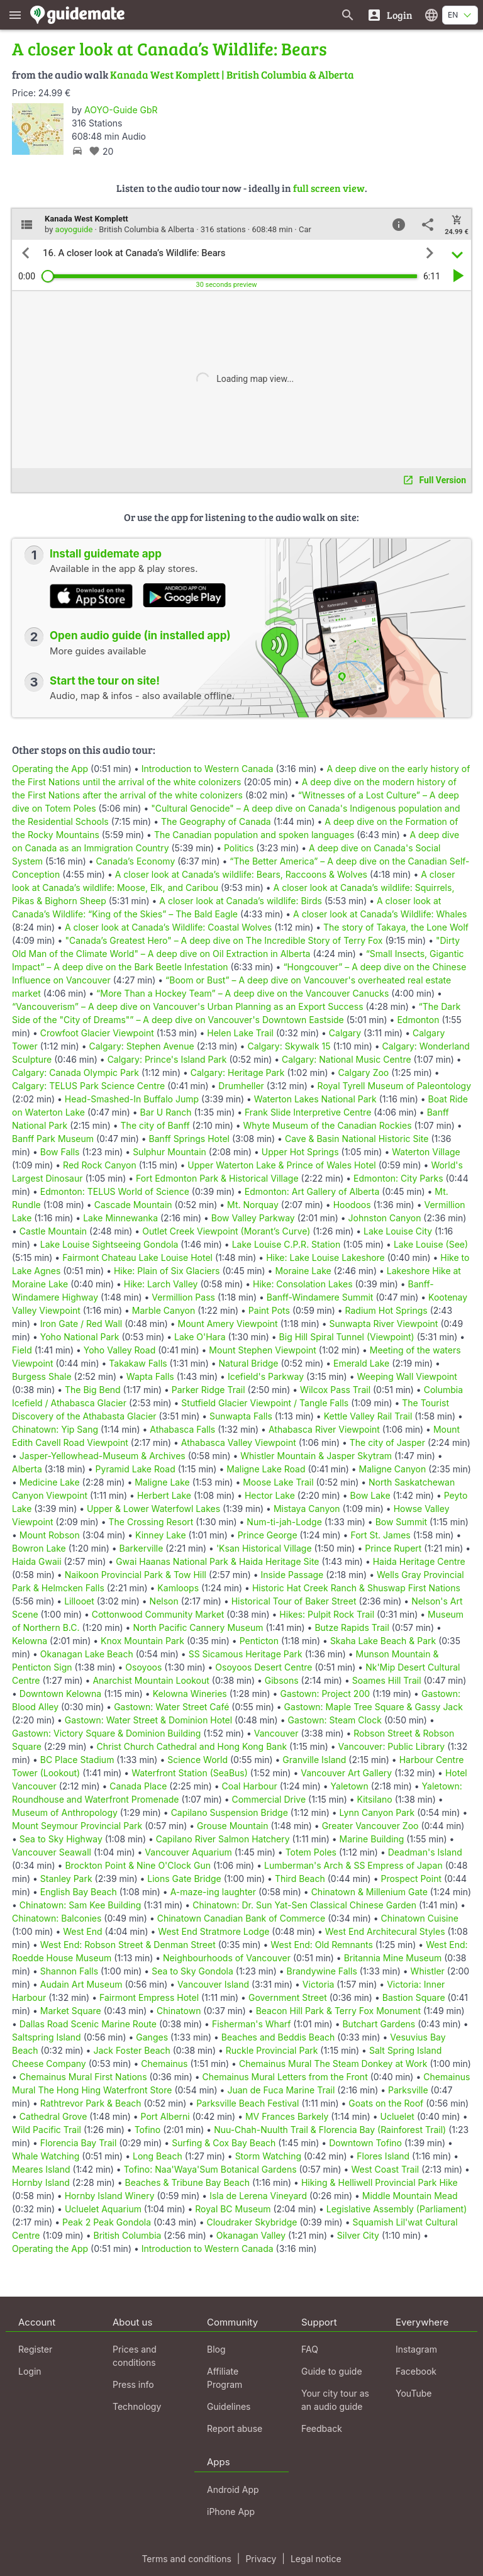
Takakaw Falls (138, 1363)
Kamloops (178, 1587)
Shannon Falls (69, 1971)
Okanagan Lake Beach (86, 1654)
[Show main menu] (15, 15)
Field (22, 1350)
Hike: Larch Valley (161, 1284)
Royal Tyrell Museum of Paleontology (394, 1085)
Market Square (70, 2010)
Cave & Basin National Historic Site (357, 1138)
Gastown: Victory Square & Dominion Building (106, 1733)
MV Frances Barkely (286, 2116)
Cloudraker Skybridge (251, 2222)
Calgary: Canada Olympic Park (75, 1072)
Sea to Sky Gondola (192, 1971)
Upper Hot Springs (300, 1151)
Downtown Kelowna (60, 1693)
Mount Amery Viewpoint (228, 1323)
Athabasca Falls (182, 1429)
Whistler (428, 1971)
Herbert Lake (164, 1495)
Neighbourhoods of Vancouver (227, 1957)
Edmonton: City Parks (398, 1178)
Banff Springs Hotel (189, 1138)
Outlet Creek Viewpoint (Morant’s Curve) (226, 1231)
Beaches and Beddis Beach (278, 2037)
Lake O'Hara (200, 1336)
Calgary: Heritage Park (238, 1072)
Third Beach (300, 1878)
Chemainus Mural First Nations (83, 2076)
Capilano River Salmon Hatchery (223, 1839)
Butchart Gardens (378, 2024)
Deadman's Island (425, 1852)
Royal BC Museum (232, 2209)
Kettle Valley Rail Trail (368, 1416)
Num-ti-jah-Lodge (284, 1521)
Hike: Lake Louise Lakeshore (325, 1257)
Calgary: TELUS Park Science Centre (88, 1085)
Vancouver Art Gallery (346, 1772)
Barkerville (141, 1548)
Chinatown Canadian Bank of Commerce (241, 1918)
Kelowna (29, 1640)
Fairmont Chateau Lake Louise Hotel (137, 1257)
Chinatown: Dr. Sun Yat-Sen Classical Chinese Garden (304, 1905)
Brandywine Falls (322, 1971)
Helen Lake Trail (240, 1033)
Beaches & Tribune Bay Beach (187, 2182)
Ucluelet (397, 2116)
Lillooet (79, 1601)
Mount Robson (49, 1535)
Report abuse (234, 2428)
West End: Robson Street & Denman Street (128, 1944)
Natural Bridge (249, 1363)
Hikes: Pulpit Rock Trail (326, 1614)
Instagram (416, 2349)
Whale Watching (45, 2156)
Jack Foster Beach (131, 2050)
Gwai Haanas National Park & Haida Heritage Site (217, 1561)
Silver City (358, 2235)
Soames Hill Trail (386, 1680)
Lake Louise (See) (431, 1244)
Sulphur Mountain (169, 1151)
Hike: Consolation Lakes (303, 1284)
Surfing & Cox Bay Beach (223, 2142)
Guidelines (228, 2406)
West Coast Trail (385, 2169)
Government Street (287, 1997)
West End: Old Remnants (321, 1944)
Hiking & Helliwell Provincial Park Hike (379, 2182)
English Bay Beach (78, 1891)
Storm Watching (268, 2156)
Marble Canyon (163, 1310)
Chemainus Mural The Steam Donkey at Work (333, 2063)
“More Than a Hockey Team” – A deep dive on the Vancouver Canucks (242, 993)
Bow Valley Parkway (253, 1217)
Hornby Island (41, 2182)
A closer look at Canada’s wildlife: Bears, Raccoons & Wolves (241, 874)
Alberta (27, 1469)
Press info (133, 2384)
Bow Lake (370, 1495)
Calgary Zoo (363, 1072)
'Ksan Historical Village (264, 1548)
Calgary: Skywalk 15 (288, 1046)
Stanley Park (66, 1878)
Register (35, 2349)
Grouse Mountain (232, 1825)
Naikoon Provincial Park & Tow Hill (135, 1574)
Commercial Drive (269, 1799)
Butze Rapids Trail (351, 1627)
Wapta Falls (150, 1376)
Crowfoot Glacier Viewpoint (97, 1033)
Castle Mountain (53, 1231)
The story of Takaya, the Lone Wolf (396, 927)
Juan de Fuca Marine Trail (281, 2090)
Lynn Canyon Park (377, 1812)
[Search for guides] (348, 15)
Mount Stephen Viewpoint (262, 1350)
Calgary (345, 1033)
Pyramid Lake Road (135, 1469)
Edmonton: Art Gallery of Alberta (312, 1191)
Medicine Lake (49, 1482)
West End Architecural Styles (385, 1931)
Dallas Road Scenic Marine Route (88, 2024)
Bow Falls (60, 1151)
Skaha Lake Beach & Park (383, 1640)
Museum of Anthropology (65, 1812)
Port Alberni (165, 2116)
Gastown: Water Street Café (171, 1706)
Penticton (259, 1640)
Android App (233, 2489)
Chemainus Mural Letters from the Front (285, 2076)
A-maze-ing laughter (213, 1891)
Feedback (321, 2428)
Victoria (319, 1984)
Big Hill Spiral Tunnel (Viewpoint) (346, 1336)
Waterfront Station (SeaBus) (189, 1772)
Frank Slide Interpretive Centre (308, 1112)
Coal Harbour (249, 1786)
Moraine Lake (303, 1270)
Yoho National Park (79, 1336)
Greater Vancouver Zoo (370, 1825)
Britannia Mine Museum (393, 1957)
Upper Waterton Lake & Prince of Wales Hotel (281, 1165)
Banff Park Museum (53, 1138)
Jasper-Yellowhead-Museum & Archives (102, 1455)
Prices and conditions (135, 2356)
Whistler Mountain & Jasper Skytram (316, 1455)
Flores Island (383, 2156)
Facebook (416, 2371)
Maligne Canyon (392, 1469)
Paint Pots (269, 1310)
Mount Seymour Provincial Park (77, 1825)
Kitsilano (374, 1799)
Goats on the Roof (385, 2103)
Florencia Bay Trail (78, 2142)
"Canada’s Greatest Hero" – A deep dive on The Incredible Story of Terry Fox (223, 940)
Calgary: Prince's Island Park (167, 1059)
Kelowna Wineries (190, 1693)
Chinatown (179, 2010)
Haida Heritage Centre (419, 1561)
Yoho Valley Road (120, 1350)
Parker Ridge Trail (208, 1389)
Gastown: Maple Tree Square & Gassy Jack (373, 1706)
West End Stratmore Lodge (213, 1931)
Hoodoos (352, 1204)
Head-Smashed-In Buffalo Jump (132, 1099)
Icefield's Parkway (266, 1376)
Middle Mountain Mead (410, 2195)
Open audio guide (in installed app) (140, 635)
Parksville (408, 2090)
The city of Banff (155, 1125)
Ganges (152, 2037)
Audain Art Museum (81, 1984)
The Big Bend (93, 1389)
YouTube (413, 2393)
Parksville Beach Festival (247, 2103)
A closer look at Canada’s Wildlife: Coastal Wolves (168, 927)
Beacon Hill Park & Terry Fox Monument (338, 2010)
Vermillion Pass (183, 1297)
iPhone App (231, 2511)
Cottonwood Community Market (158, 1614)
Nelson (164, 1601)
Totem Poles (311, 1852)
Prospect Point (410, 1878)
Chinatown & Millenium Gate (369, 1891)
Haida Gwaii (37, 1561)
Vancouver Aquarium (188, 1852)
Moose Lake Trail (278, 1482)
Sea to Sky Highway (61, 1839)
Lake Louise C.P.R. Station (286, 1244)
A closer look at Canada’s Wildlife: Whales (380, 914)
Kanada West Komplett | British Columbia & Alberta (232, 74)
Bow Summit (401, 1521)
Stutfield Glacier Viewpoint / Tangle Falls (264, 1402)
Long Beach (157, 2156)
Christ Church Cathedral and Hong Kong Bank (191, 1746)
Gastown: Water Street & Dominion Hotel (148, 1720)
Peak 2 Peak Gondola (106, 2222)
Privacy (260, 2558)
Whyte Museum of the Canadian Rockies (327, 1125)
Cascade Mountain (133, 1204)
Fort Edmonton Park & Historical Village (217, 1178)
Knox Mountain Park (142, 1640)
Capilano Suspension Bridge (229, 1812)
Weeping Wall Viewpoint (407, 1376)
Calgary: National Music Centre (346, 1059)
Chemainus (164, 2063)
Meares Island (41, 2169)
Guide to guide (331, 2371)
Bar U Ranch (166, 1112)
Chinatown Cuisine (419, 1918)
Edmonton (418, 1019)
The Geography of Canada (216, 821)
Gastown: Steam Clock (334, 1720)
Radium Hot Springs (386, 1310)
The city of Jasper (387, 1442)
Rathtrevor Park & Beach (91, 2103)
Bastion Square (413, 1997)
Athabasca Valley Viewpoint (238, 1442)
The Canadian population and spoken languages (254, 834)
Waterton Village (426, 1151)
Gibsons (282, 1680)
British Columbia (127, 2235)
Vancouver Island (213, 1984)
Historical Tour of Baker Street (294, 1601)
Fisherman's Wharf (251, 2024)
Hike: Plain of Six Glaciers (166, 1270)
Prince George (267, 1535)
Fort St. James (380, 1535)
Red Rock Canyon (99, 1165)
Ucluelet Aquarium (103, 2209)
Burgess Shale (42, 1376)
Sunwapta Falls (240, 1416)
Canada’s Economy (135, 861)
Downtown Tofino (365, 2142)
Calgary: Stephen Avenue (141, 1046)
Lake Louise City (398, 1231)
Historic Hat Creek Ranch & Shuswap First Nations (356, 1587)
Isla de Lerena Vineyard (258, 2195)
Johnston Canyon (384, 1217)
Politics (238, 848)
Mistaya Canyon (307, 1508)
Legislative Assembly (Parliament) (396, 2209)
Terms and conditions (186, 2558)
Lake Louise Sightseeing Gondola (109, 1244)
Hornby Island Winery (110, 2195)
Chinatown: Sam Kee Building (80, 1905)
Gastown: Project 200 (325, 1693)
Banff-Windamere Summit (320, 1297)
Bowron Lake (39, 1548)
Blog (216, 2349)
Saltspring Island (46, 2037)
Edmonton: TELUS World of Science (114, 1191)
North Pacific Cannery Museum (198, 1627)
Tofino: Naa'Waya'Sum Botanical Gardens (210, 2169)
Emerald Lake (361, 1363)
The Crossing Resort (150, 1521)
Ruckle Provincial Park (272, 2050)
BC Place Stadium (77, 1759)
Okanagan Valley (251, 2235)
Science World (197, 1759)
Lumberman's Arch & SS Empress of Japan (353, 1865)
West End (82, 1931)
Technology (137, 2406)
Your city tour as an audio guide (335, 2400)
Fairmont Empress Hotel (149, 1997)
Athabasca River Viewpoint (324, 1429)
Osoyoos (143, 1667)
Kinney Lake (160, 1535)
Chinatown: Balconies (56, 1918)
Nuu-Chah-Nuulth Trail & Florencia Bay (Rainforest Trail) (330, 2129)
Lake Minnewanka (120, 1217)
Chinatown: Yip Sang (55, 1429)
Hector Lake (270, 1495)
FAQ (309, 2349)
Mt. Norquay (253, 1204)
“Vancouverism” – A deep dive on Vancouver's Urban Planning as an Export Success (188, 1006)
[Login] (390, 15)
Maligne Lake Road (265, 1469)
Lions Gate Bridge (184, 1878)
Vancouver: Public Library (391, 1746)
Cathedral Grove (53, 2116)
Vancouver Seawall (51, 1852)
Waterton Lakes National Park (315, 1099)
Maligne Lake (162, 1482)
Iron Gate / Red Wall (81, 1323)
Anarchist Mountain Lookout (150, 1680)
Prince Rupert (393, 1548)
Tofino (148, 2129)
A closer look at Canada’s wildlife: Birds (240, 900)
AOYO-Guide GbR (120, 109)
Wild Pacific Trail (46, 2129)
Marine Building (372, 1839)
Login (30, 2371)
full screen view (329, 187)
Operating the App (50, 768)
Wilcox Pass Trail (335, 1389)
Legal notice (316, 2558)
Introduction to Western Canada (208, 768)
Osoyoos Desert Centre (263, 1667)
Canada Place (138, 1786)
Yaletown (350, 1786)
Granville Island (314, 1759)
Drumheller (241, 1085)
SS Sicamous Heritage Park (246, 1654)
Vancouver (276, 1733)
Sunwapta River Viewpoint (384, 1323)
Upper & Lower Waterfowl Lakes (153, 1508)
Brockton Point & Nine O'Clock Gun (138, 1865)
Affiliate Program (224, 2378)
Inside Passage (292, 1574)
